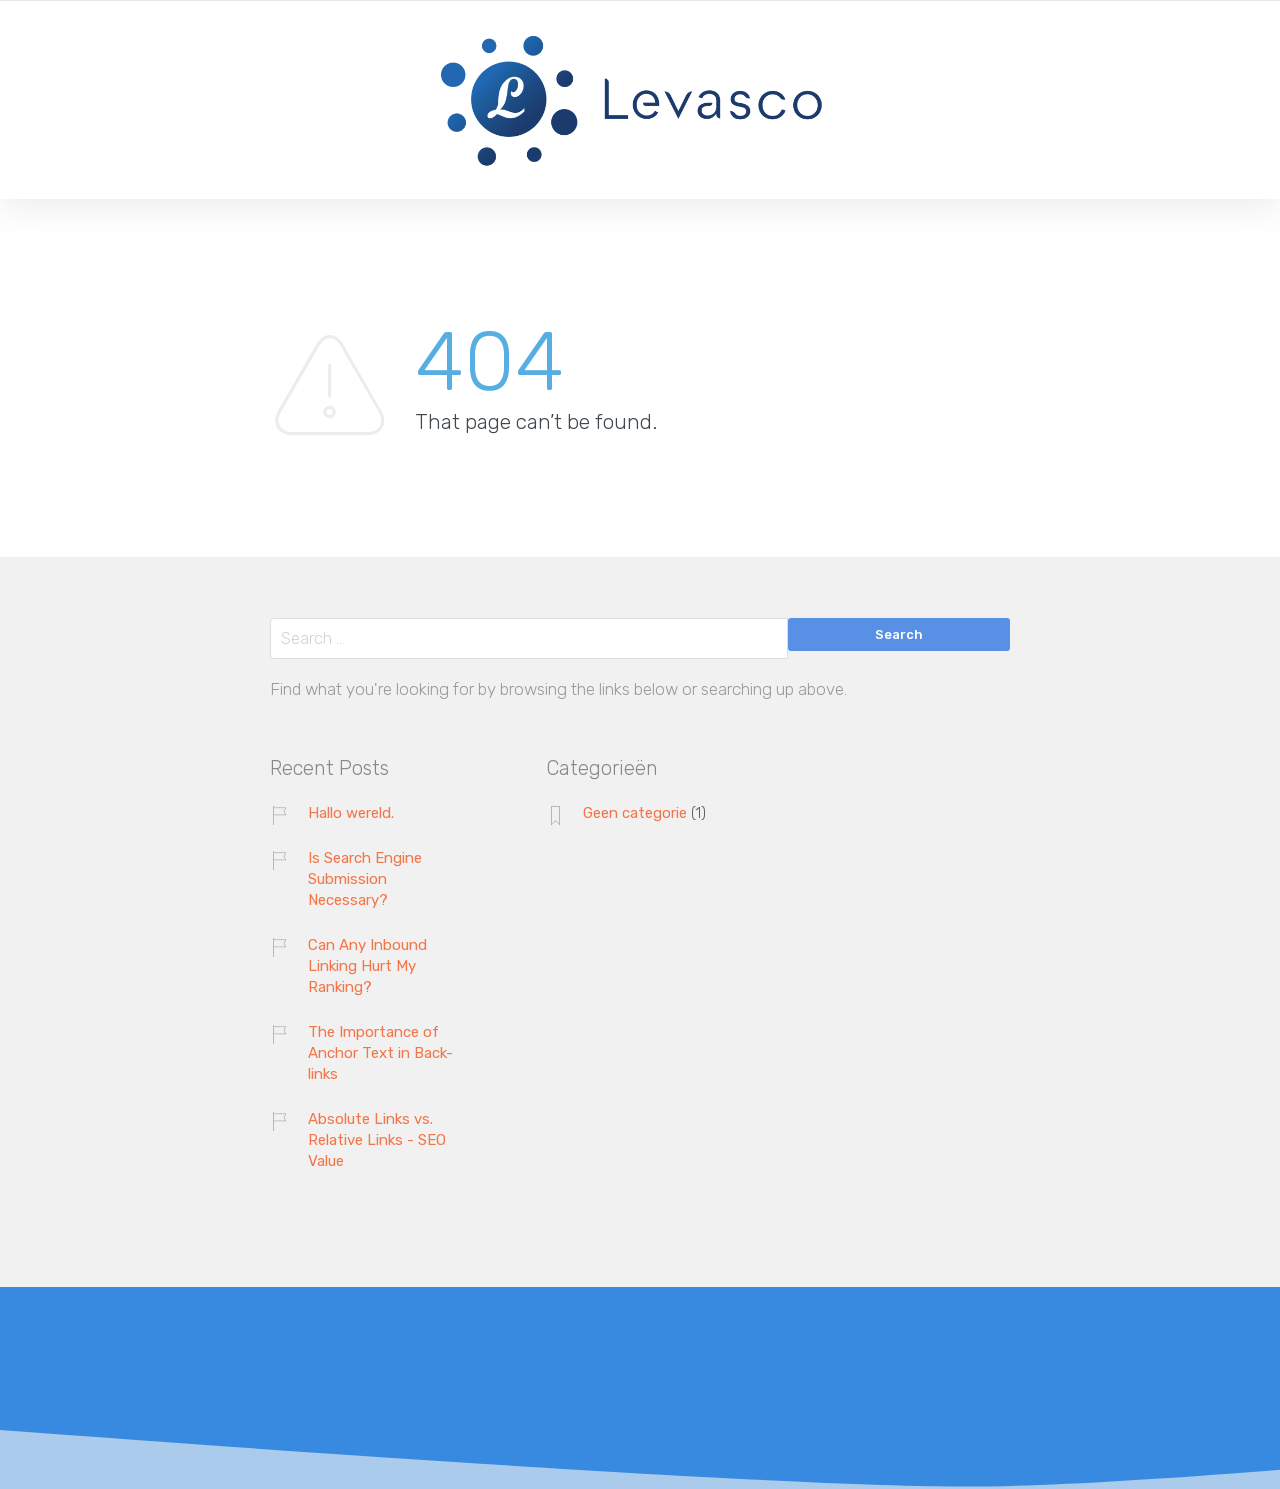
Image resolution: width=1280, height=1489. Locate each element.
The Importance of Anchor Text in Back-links (380, 1053)
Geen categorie (635, 813)
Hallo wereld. (351, 813)
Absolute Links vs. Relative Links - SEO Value (377, 1140)
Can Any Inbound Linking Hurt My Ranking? (367, 966)
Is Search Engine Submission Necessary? (365, 879)
